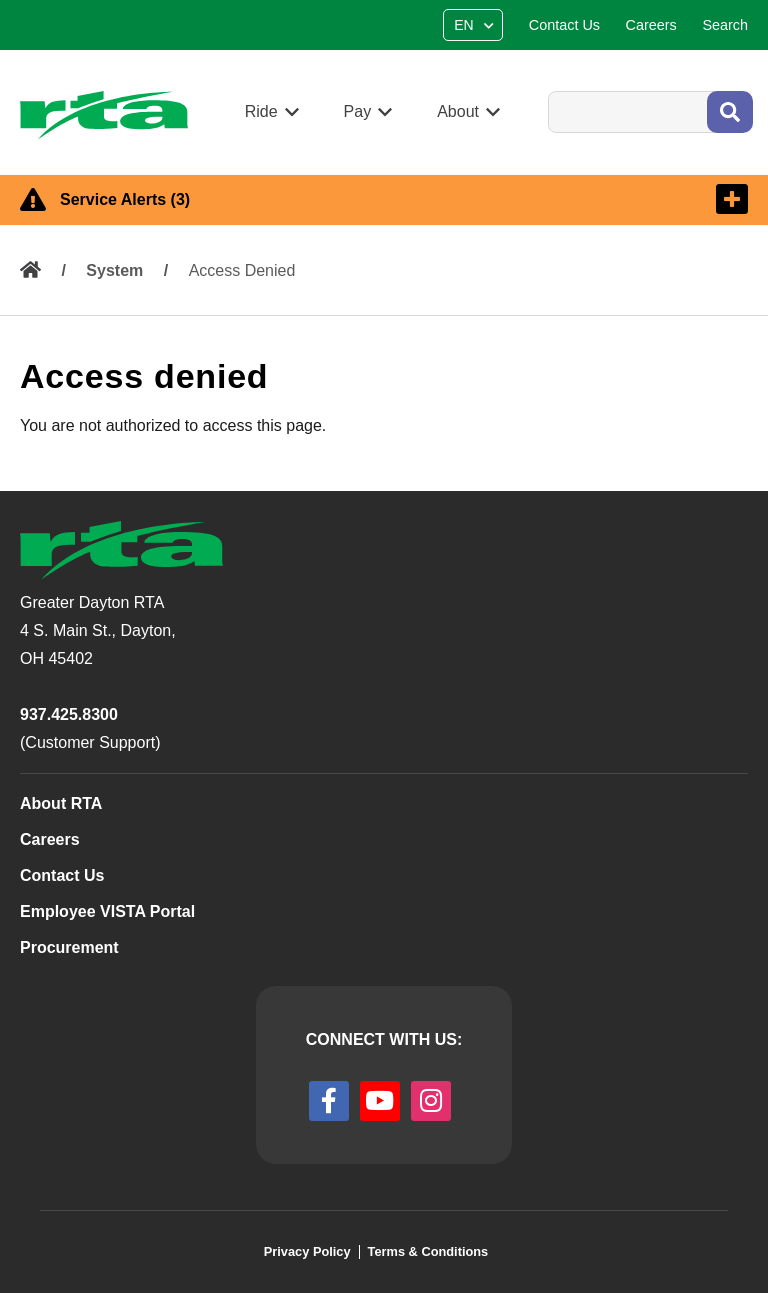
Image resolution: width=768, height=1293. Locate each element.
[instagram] (431, 1101)
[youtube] (380, 1101)
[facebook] (329, 1101)
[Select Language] (475, 25)
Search (547, 90)
